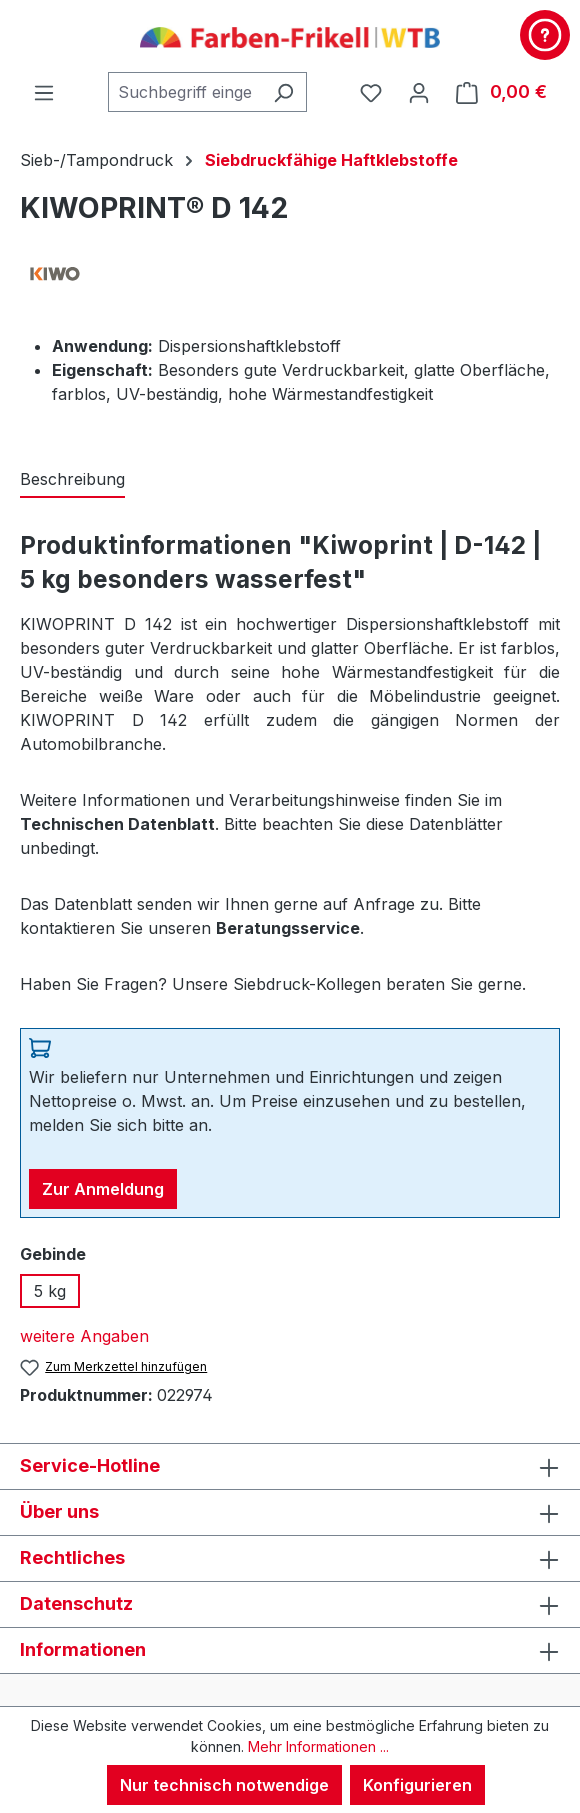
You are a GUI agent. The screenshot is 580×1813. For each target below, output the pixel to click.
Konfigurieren (417, 1785)
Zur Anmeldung (103, 1189)
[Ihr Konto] (419, 92)
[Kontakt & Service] (545, 35)
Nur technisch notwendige (224, 1785)
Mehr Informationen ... (318, 1746)
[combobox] (184, 92)
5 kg (50, 1291)
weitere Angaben (84, 1336)
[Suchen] (283, 92)
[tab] (72, 480)
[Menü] (44, 92)
